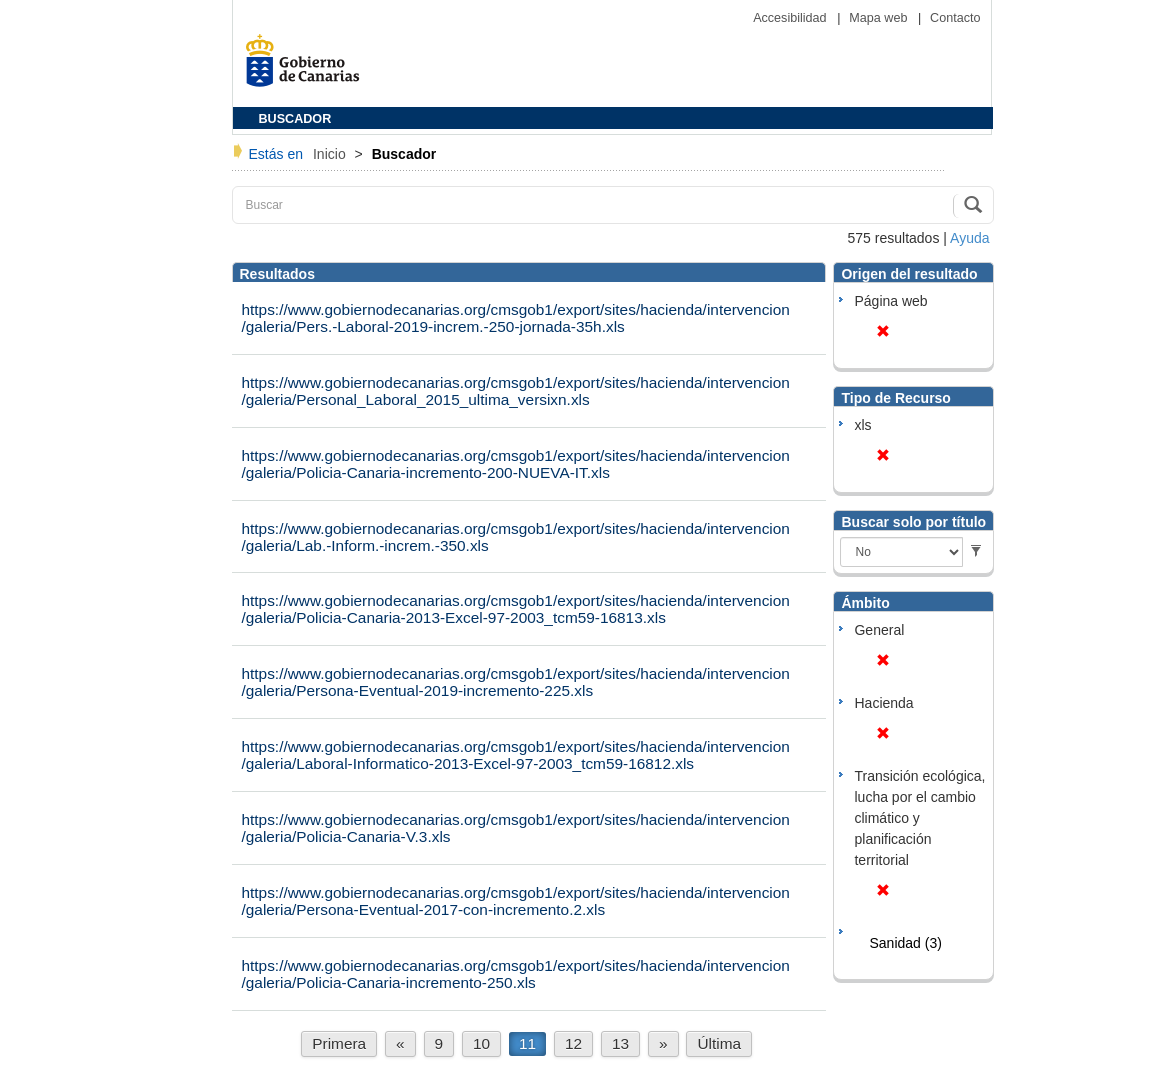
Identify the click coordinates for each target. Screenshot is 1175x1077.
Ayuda (969, 238)
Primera (339, 1043)
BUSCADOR (295, 119)
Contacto (955, 18)
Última (719, 1043)
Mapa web (880, 18)
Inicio (331, 154)
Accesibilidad (791, 18)
